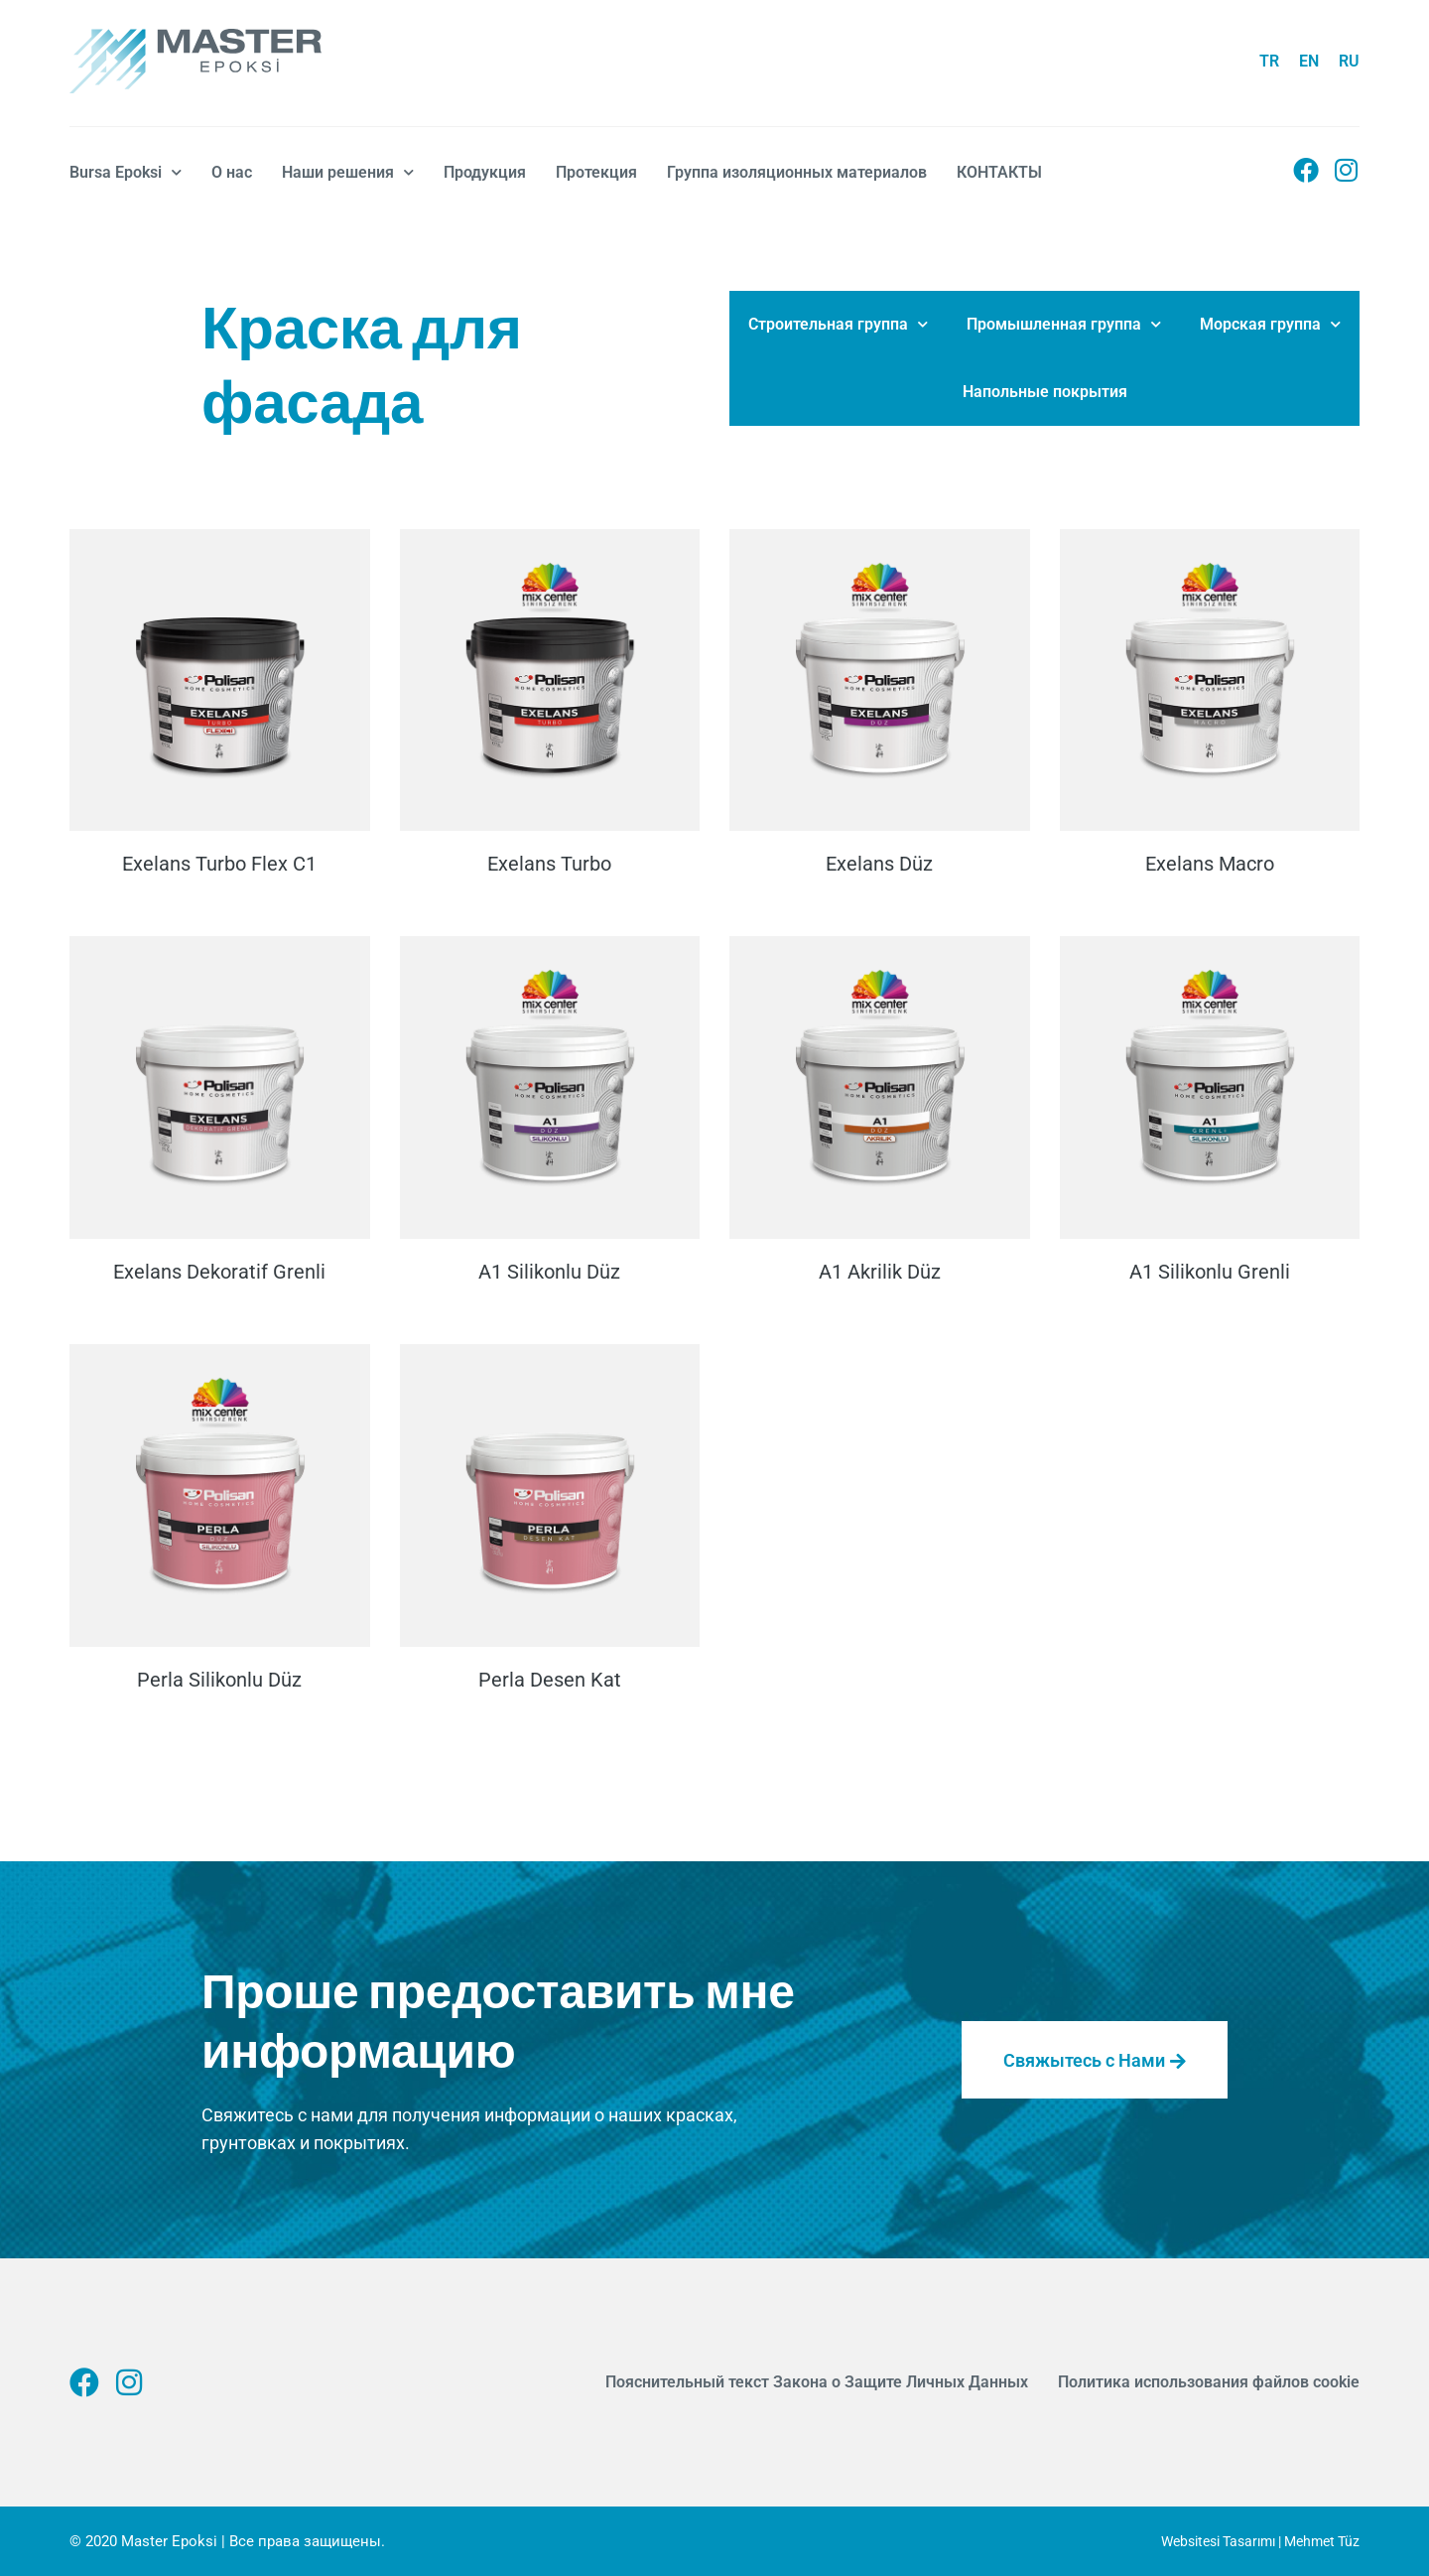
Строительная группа (838, 324)
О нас (231, 172)
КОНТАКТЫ (999, 172)
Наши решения (348, 172)
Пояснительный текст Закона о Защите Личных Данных (816, 2382)
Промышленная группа (1064, 324)
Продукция (485, 172)
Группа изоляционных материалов (797, 172)
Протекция (596, 172)
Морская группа (1270, 324)
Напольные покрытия (1045, 391)
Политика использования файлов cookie (1209, 2382)
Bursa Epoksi (125, 172)
